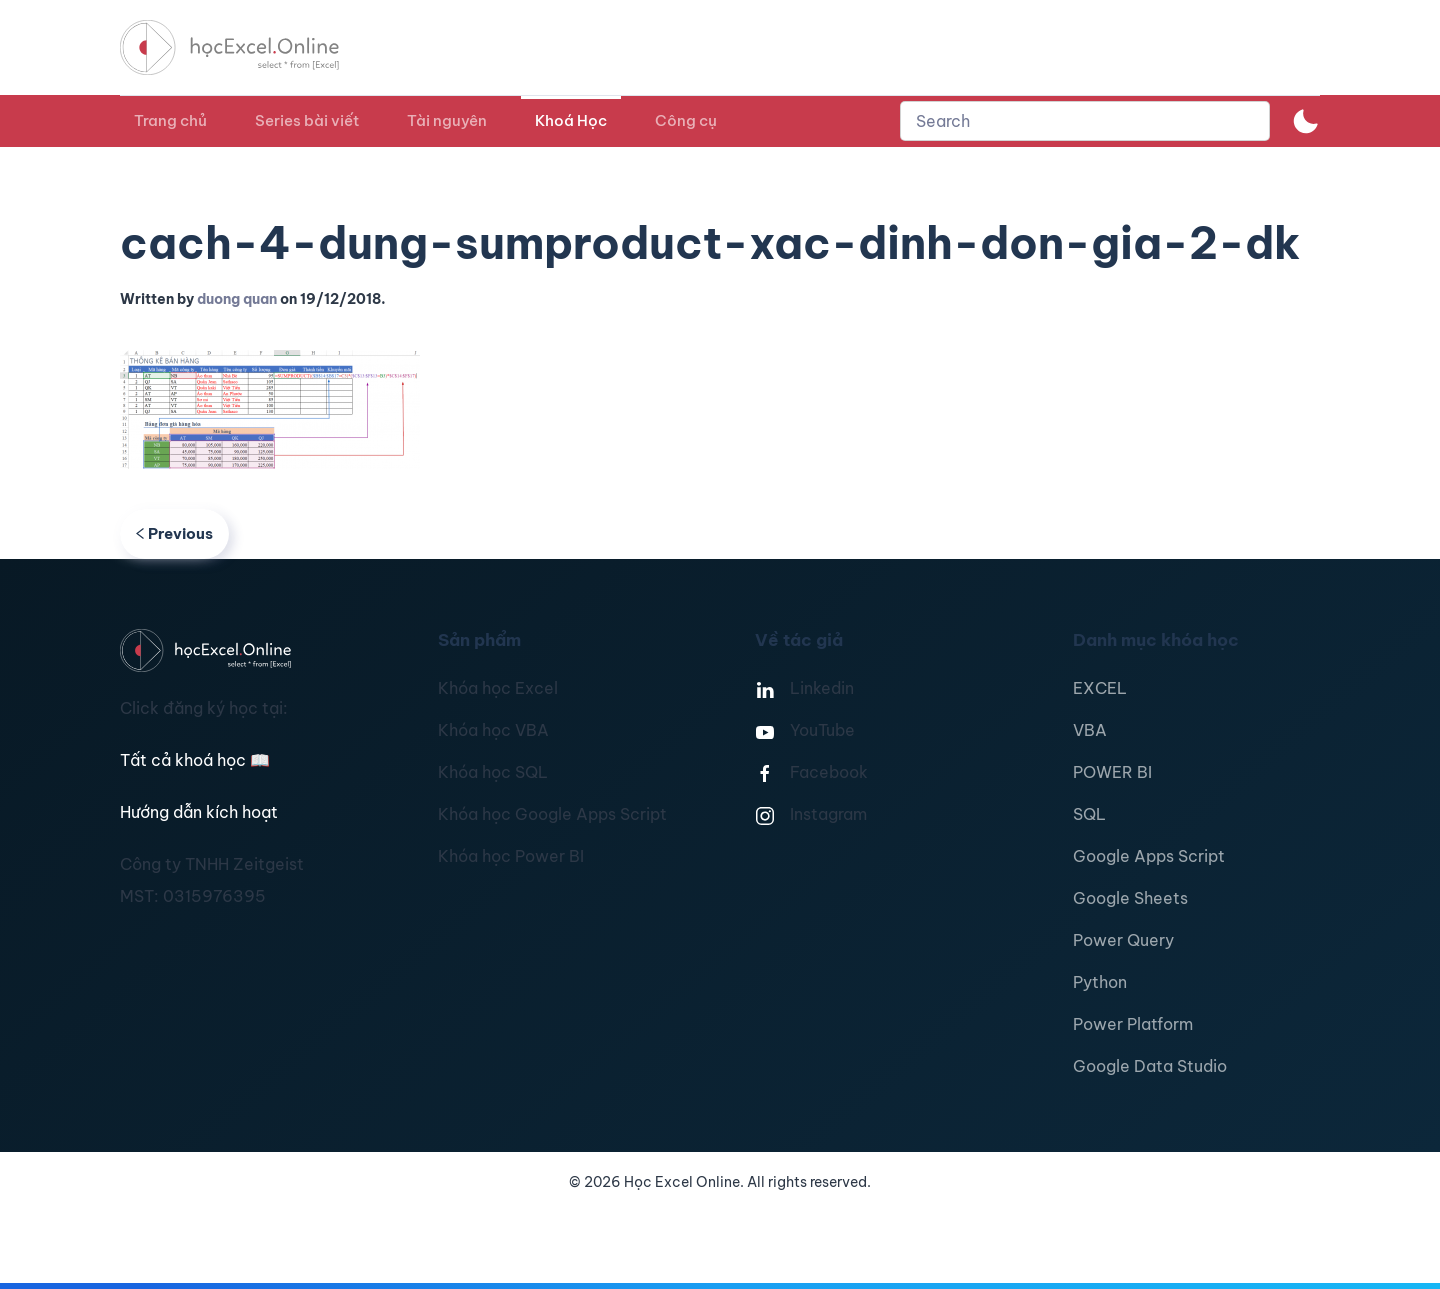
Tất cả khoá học (195, 760)
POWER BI (1112, 772)
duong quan (237, 299)
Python (1100, 982)
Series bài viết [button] (307, 120)
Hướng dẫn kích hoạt (199, 812)
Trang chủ (170, 120)
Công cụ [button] (686, 120)
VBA (1090, 730)
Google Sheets (1130, 898)
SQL (1089, 814)
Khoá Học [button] (571, 120)
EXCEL (1100, 688)
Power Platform (1133, 1024)
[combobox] (1085, 121)
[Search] (1085, 121)
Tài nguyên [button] (447, 120)
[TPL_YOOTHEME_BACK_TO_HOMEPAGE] (248, 47)
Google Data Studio (1150, 1066)
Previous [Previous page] (174, 533)
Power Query (1123, 940)
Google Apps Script (1149, 856)
